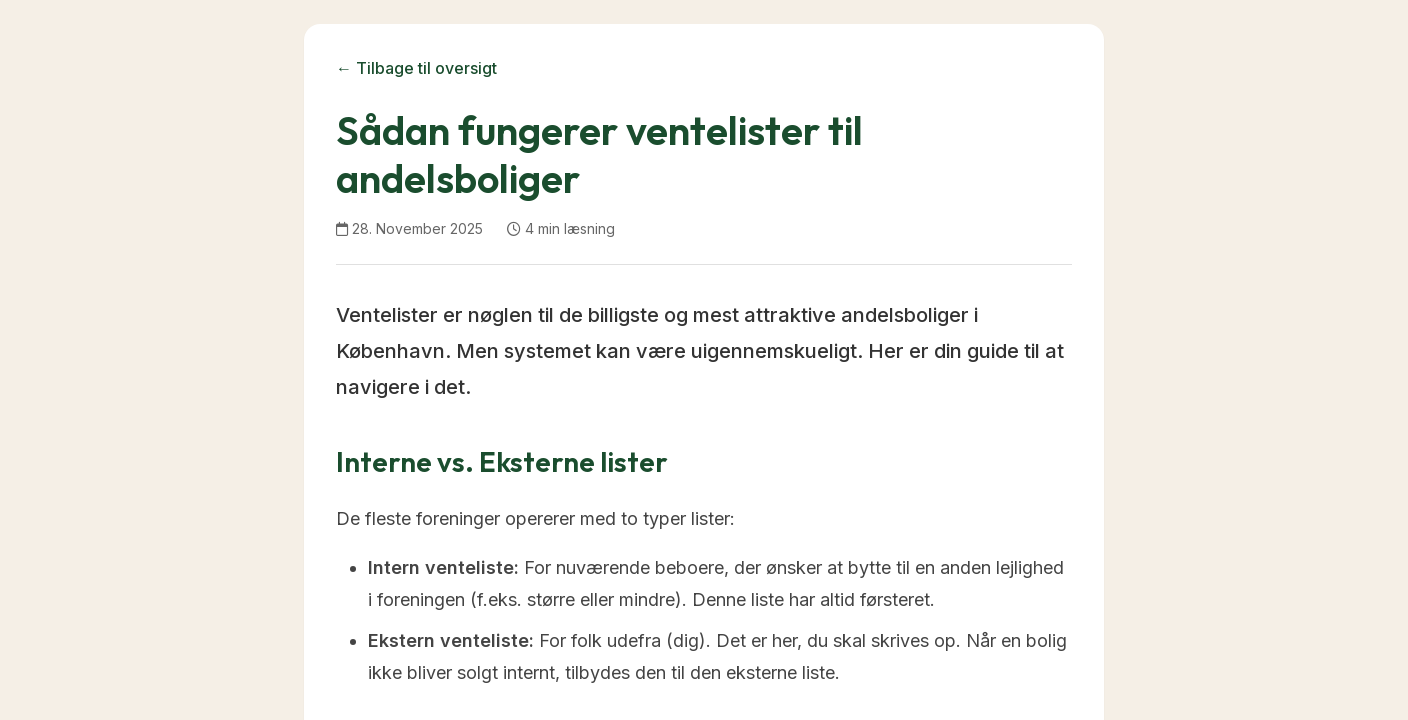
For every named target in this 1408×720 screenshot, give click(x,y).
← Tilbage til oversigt (416, 68)
